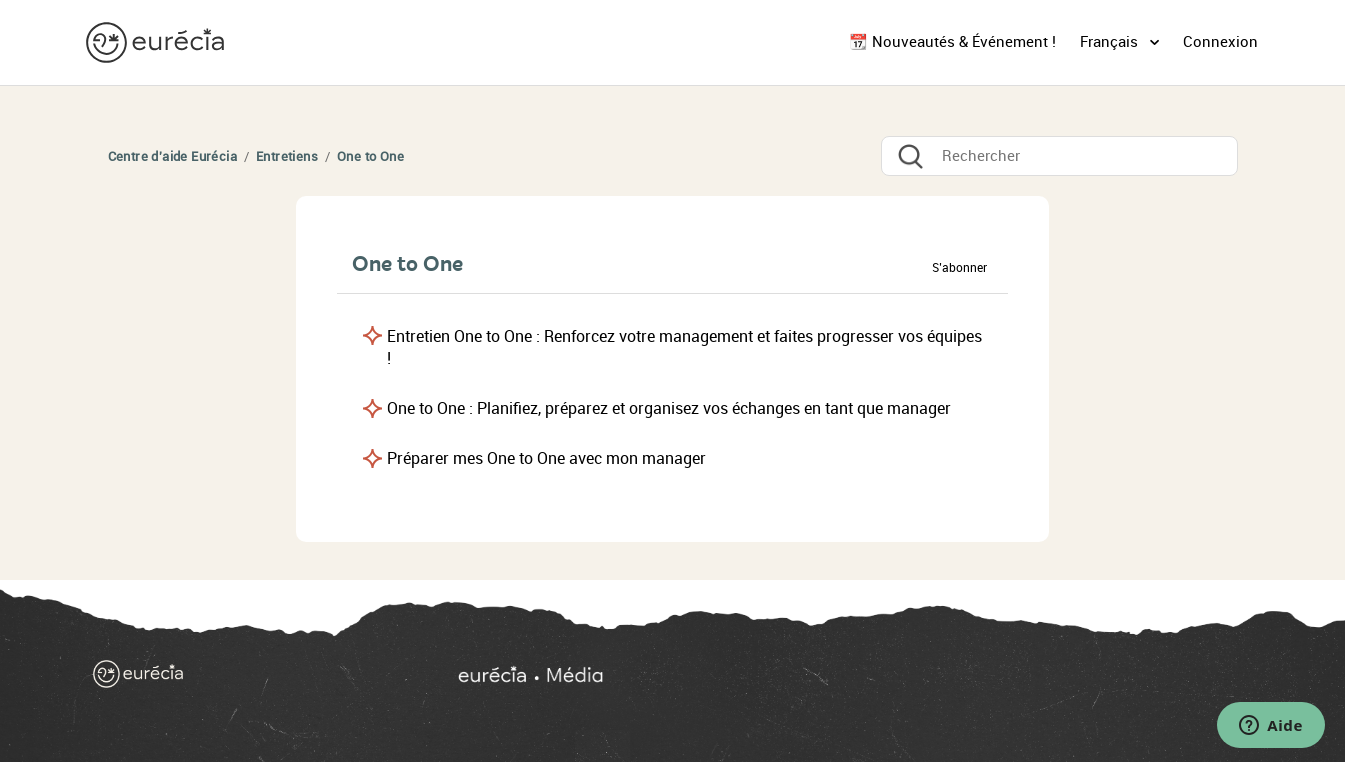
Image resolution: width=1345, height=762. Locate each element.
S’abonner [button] (959, 268)
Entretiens (287, 156)
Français (1111, 42)
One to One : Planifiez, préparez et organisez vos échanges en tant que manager (669, 408)
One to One (370, 156)
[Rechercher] (1059, 156)
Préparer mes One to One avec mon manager (546, 458)
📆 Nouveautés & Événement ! (952, 42)
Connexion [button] (1220, 42)
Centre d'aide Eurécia (172, 156)
